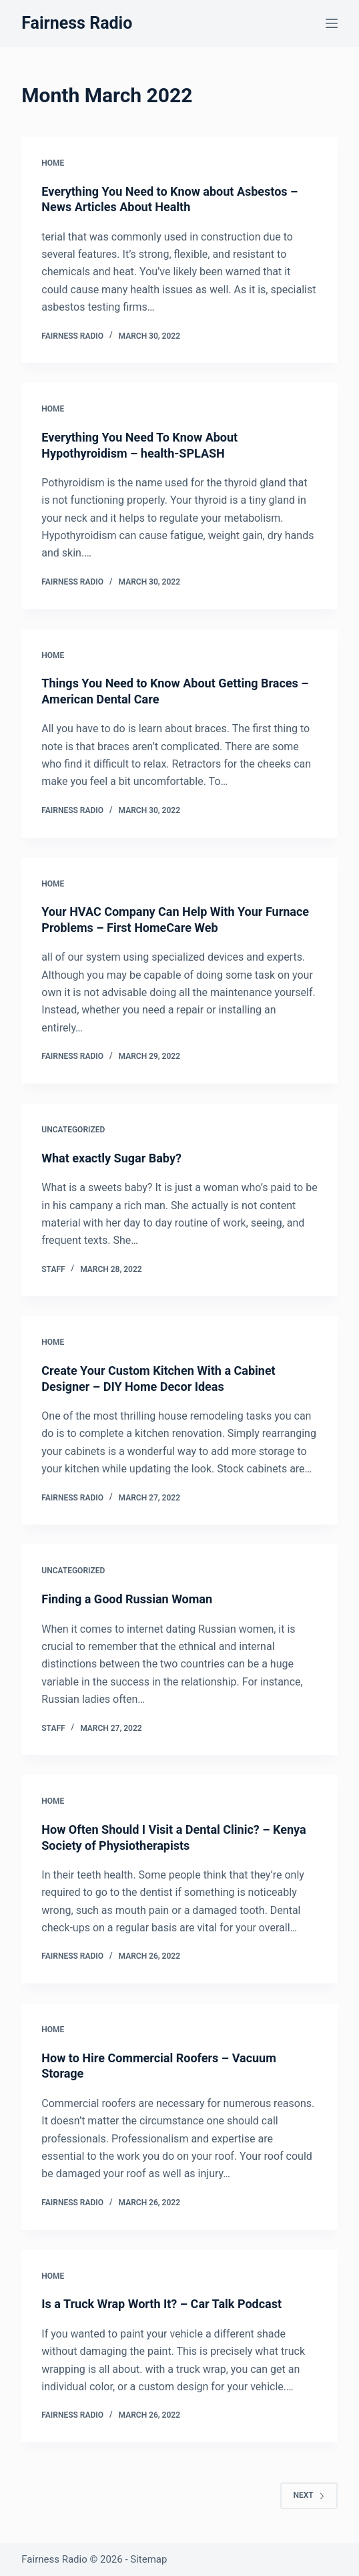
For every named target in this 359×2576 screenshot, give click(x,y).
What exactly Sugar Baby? (111, 1158)
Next (308, 2495)
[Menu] (332, 23)
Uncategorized (73, 1129)
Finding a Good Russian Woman (126, 1599)
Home (52, 163)
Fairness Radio (76, 23)
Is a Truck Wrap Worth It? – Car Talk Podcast (161, 2304)
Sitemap (148, 2559)
